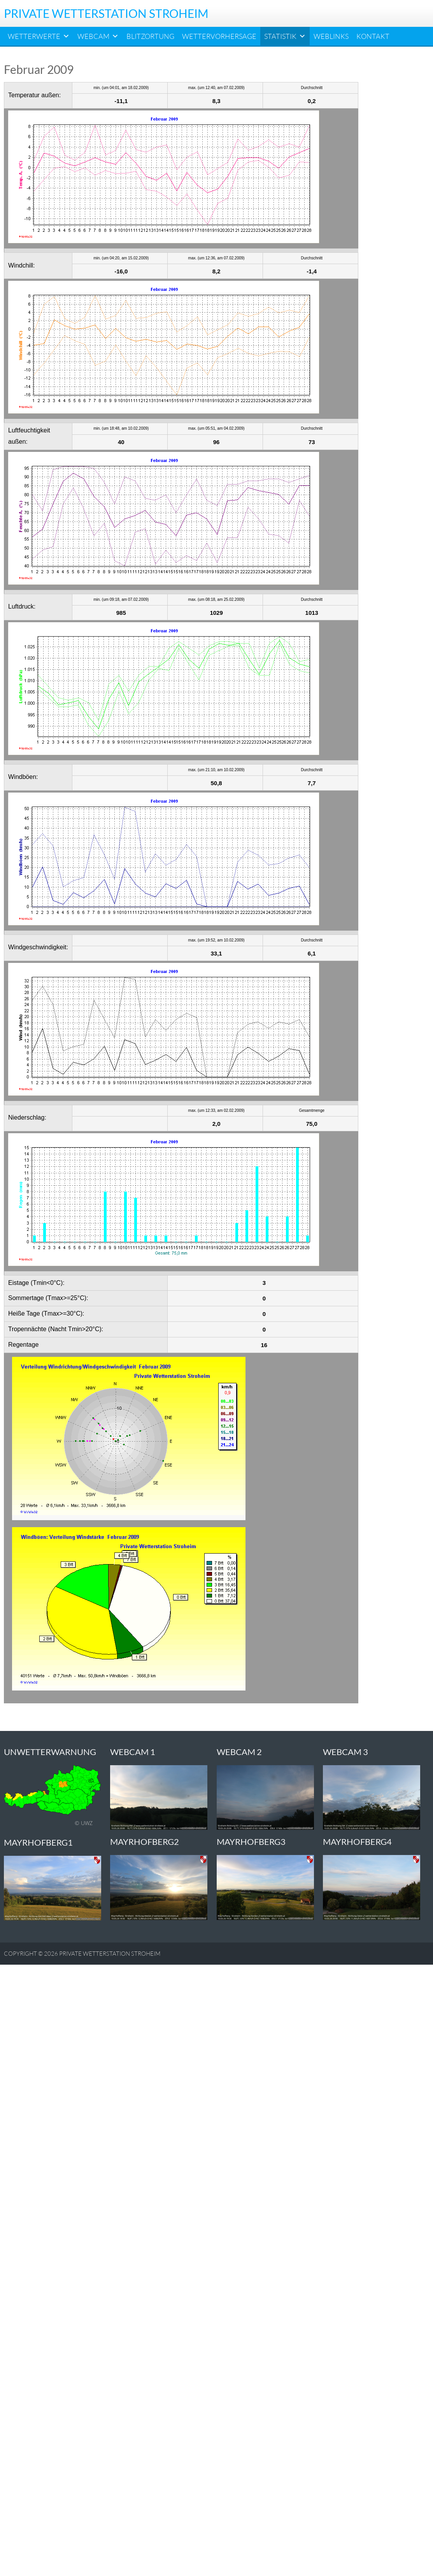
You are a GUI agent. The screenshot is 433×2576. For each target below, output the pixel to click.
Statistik (285, 36)
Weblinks (331, 36)
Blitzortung (150, 36)
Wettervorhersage (219, 36)
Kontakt (372, 36)
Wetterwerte (39, 36)
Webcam (98, 36)
